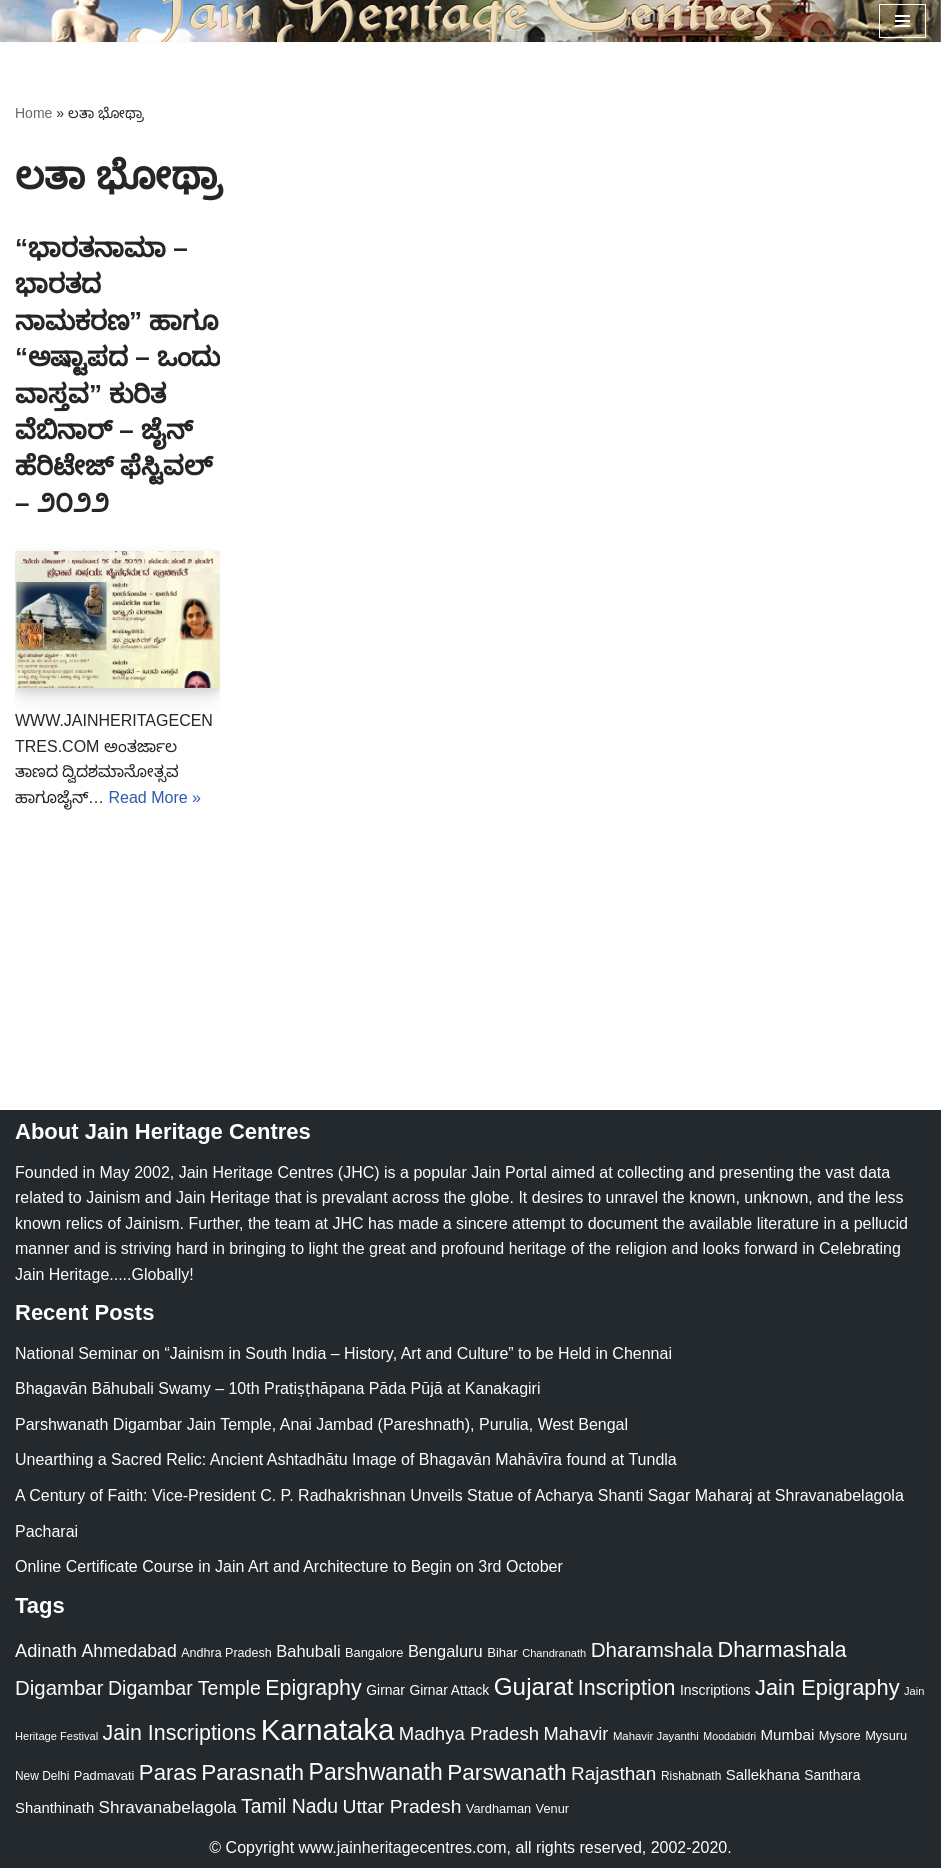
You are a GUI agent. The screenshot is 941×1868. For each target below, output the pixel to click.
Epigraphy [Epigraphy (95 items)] (313, 1688)
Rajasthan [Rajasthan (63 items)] (614, 1773)
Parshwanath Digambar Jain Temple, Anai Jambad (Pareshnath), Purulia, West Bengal (321, 1424)
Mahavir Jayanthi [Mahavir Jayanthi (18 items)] (656, 1736)
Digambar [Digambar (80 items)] (59, 1688)
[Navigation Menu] (902, 21)
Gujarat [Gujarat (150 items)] (534, 1686)
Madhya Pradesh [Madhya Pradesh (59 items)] (469, 1733)
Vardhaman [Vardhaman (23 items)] (498, 1808)
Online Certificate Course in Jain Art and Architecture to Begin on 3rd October (289, 1566)
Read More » (154, 797)
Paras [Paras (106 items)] (168, 1772)
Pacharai (46, 1531)
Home (33, 113)
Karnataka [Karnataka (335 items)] (328, 1729)
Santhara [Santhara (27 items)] (832, 1775)
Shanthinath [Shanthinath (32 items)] (54, 1808)
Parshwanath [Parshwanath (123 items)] (376, 1772)
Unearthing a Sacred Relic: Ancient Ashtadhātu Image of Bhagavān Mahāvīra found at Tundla (346, 1459)
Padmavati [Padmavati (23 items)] (104, 1775)
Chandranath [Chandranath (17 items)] (554, 1653)
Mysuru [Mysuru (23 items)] (886, 1735)
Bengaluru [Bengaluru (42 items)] (445, 1651)
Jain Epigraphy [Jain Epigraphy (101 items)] (827, 1687)
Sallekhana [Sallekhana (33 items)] (763, 1774)
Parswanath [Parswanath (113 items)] (506, 1772)
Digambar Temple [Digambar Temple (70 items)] (184, 1688)
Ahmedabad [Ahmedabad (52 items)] (128, 1651)
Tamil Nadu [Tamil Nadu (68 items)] (289, 1806)
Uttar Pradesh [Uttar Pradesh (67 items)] (402, 1806)
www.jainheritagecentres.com (403, 1847)
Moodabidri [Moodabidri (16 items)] (729, 1736)
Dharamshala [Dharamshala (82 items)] (652, 1649)
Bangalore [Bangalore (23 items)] (374, 1652)
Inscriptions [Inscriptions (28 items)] (715, 1690)
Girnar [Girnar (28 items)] (385, 1690)
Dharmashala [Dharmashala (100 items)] (781, 1649)
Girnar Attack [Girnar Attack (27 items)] (449, 1690)
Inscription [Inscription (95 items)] (627, 1688)
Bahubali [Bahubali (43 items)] (308, 1651)
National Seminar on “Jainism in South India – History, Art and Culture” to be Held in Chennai (343, 1353)
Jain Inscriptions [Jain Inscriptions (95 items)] (180, 1733)
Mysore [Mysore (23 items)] (840, 1735)
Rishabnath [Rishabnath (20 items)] (691, 1776)
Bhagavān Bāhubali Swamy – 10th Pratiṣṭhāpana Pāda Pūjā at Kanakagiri (277, 1388)
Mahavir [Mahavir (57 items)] (575, 1733)
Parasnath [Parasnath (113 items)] (252, 1772)
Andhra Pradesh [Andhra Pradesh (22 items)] (226, 1653)
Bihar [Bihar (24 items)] (502, 1652)
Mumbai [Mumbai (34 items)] (788, 1734)
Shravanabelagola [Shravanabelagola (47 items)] (168, 1807)
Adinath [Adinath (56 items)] (46, 1650)
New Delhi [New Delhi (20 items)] (42, 1776)
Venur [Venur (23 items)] (552, 1808)
